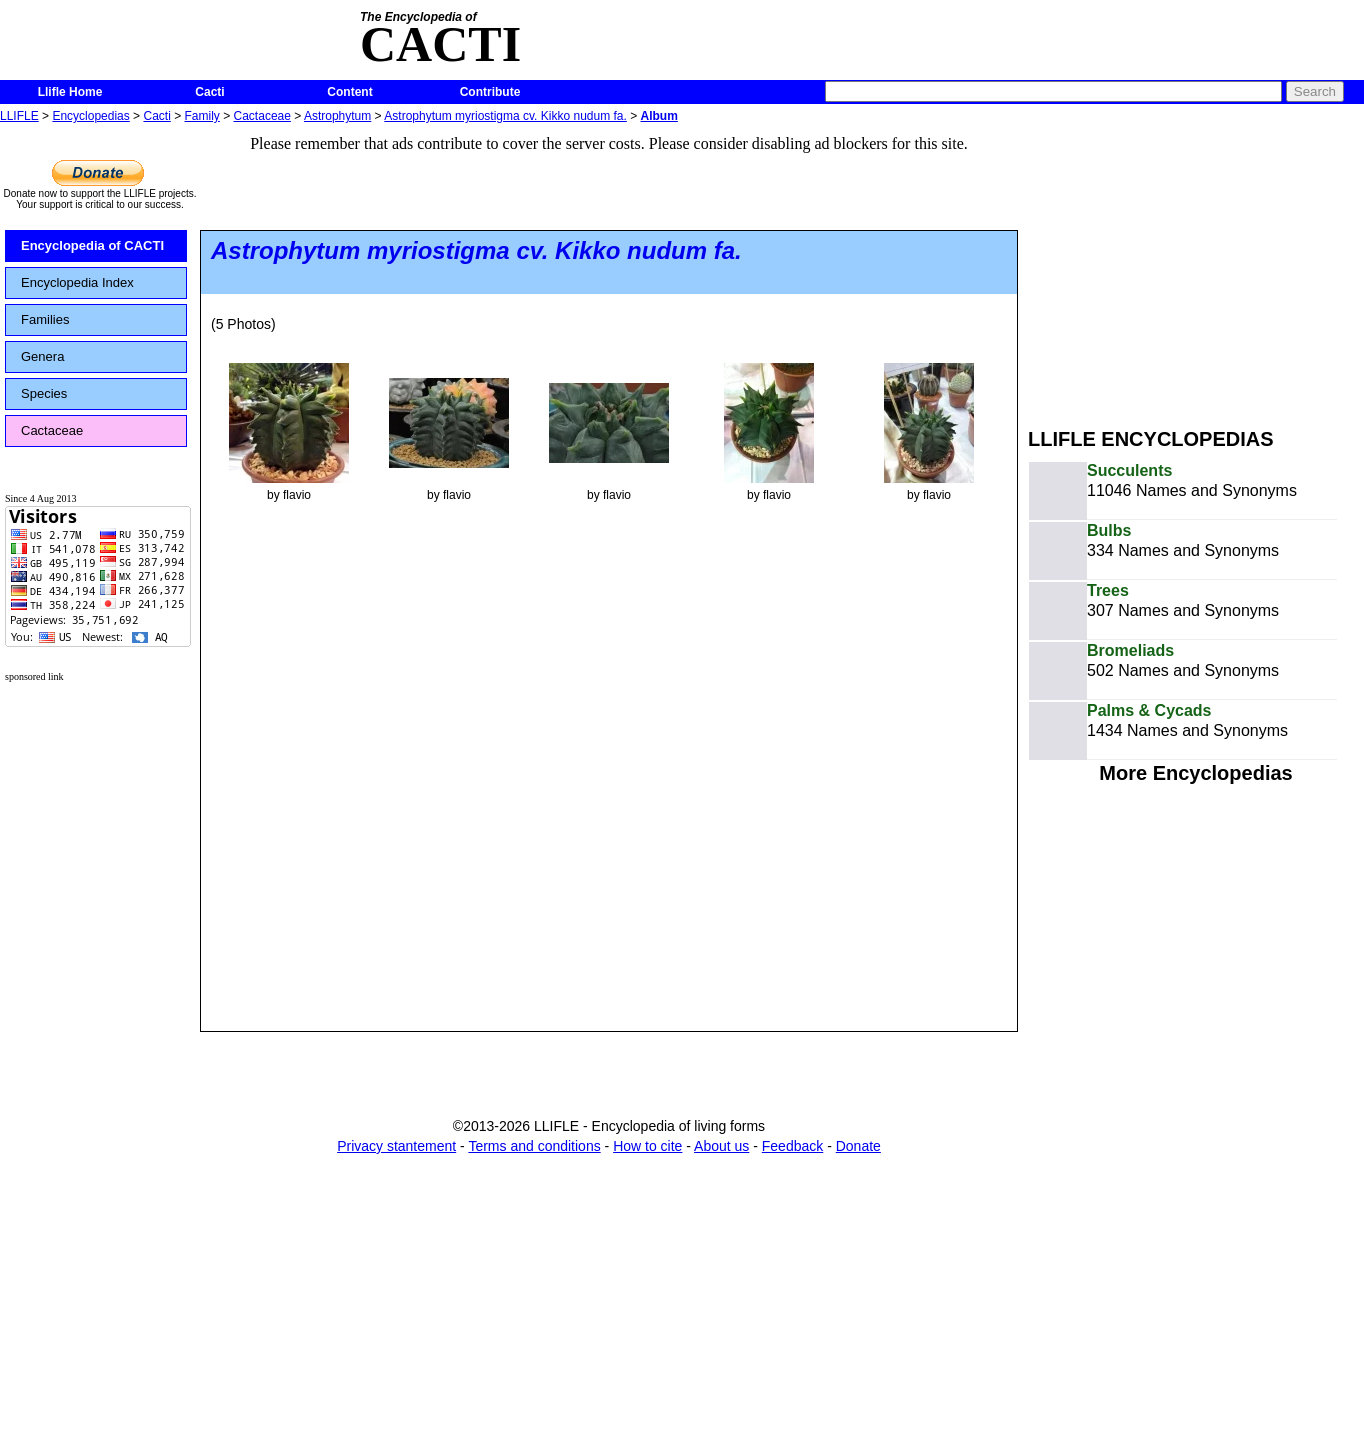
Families (45, 319)
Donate (858, 1146)
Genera (42, 356)
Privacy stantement (396, 1146)
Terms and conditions (534, 1146)
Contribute (490, 92)
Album (659, 116)
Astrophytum (337, 116)
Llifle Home (70, 92)
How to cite (647, 1146)
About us (721, 1146)
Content (349, 92)
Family (202, 116)
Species (44, 393)
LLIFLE (19, 116)
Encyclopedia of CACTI (92, 245)
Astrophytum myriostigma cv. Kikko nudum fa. (505, 116)
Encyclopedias (90, 116)
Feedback (792, 1146)
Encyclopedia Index (77, 282)
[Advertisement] (1196, 268)
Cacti (209, 92)
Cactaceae (262, 116)
